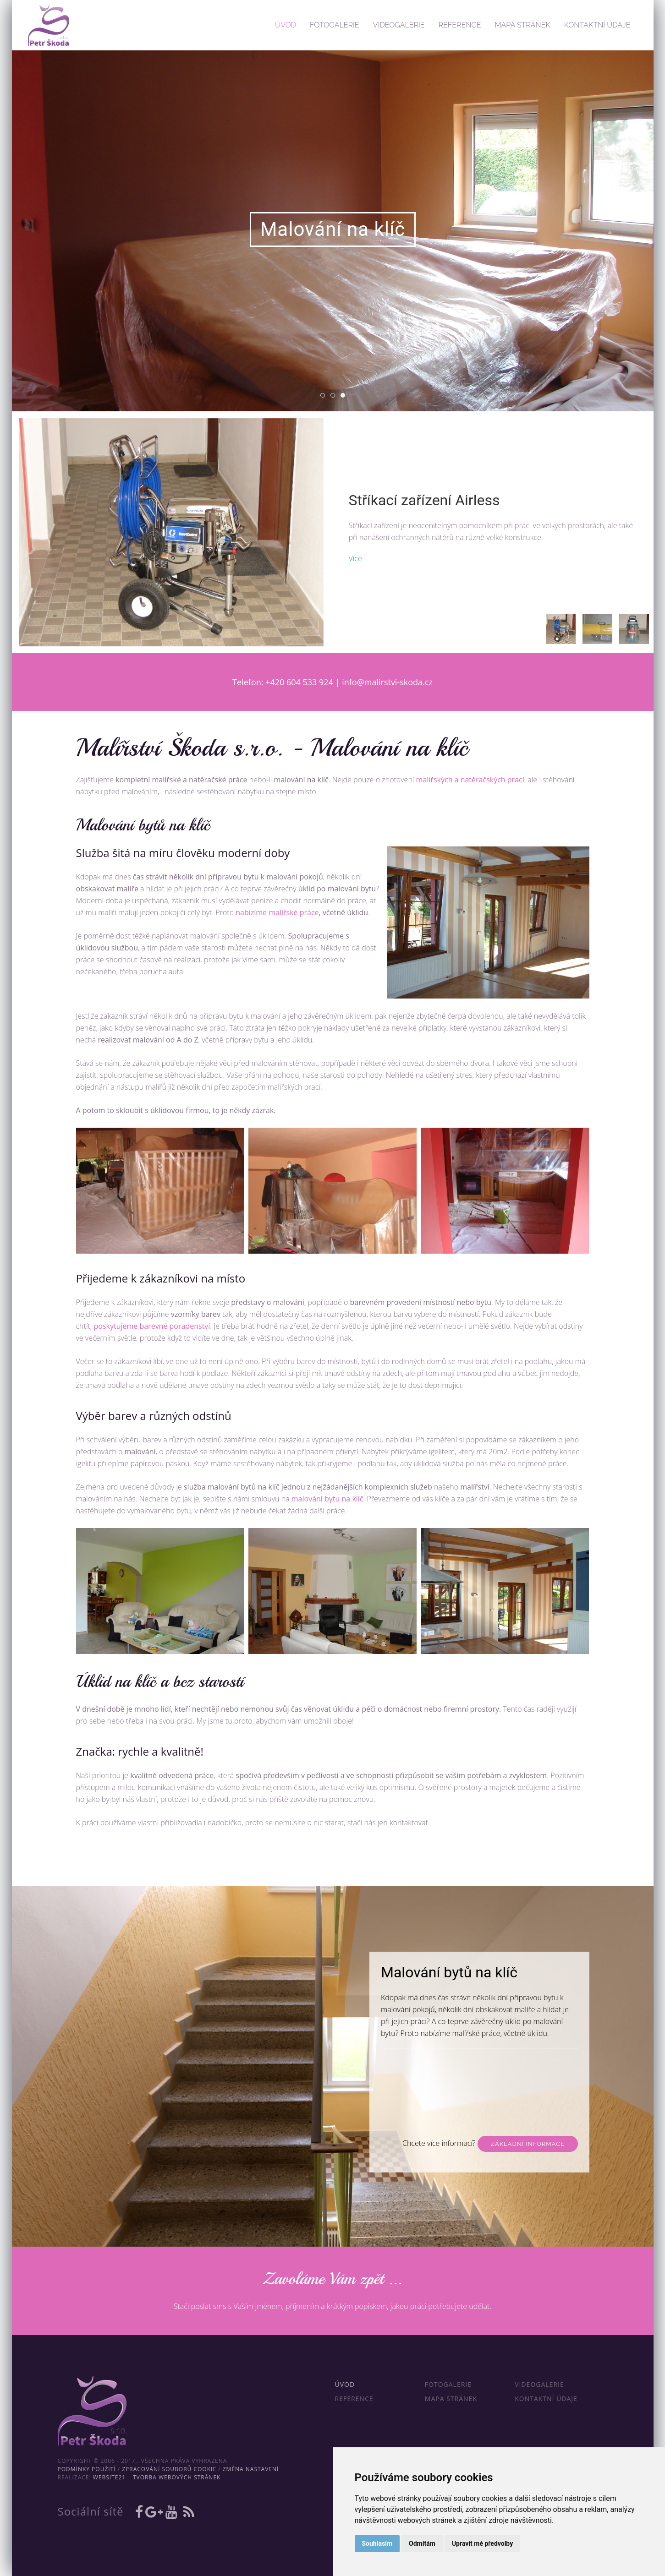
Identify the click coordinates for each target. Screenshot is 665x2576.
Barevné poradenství (525, 2130)
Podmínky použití (87, 2469)
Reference (460, 25)
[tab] (561, 629)
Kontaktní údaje (597, 25)
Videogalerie (399, 25)
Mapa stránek (522, 25)
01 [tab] (324, 396)
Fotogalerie (334, 25)
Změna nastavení (251, 2469)
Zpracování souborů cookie (169, 2469)
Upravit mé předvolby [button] (482, 2543)
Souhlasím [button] (377, 2543)
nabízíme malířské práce (277, 912)
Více (355, 558)
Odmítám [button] (422, 2543)
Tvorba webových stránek (176, 2477)
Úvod (285, 25)
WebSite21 (109, 2477)
